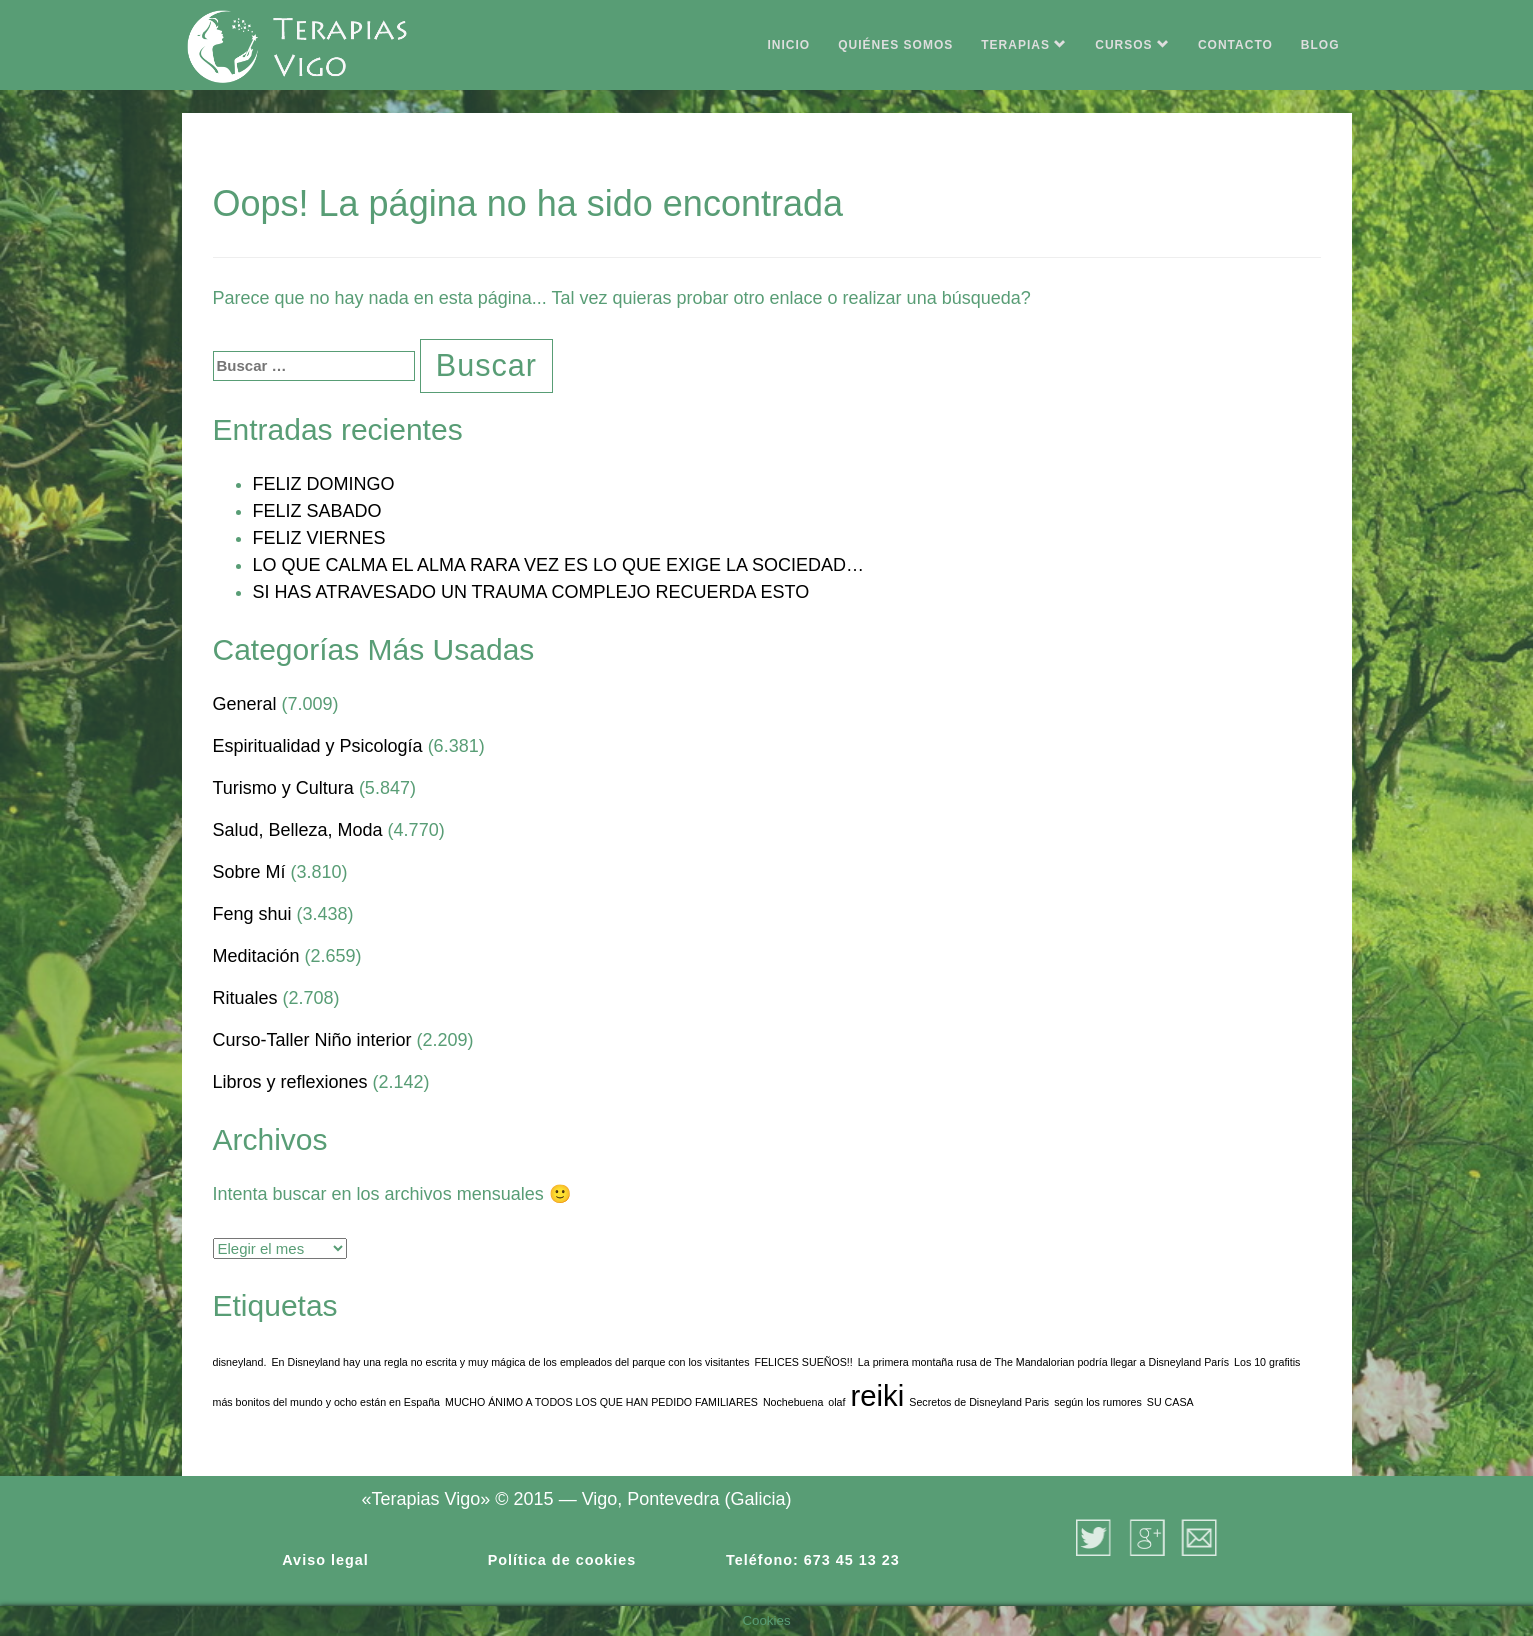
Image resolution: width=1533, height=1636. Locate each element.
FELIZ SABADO (317, 511)
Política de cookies (562, 1560)
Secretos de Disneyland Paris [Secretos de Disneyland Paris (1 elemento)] (979, 1402)
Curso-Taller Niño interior (312, 1040)
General (245, 704)
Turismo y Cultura (283, 788)
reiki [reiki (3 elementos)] (878, 1395)
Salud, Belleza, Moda (298, 830)
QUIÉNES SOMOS (895, 45)
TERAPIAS (1024, 45)
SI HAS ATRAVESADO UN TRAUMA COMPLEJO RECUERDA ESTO (531, 592)
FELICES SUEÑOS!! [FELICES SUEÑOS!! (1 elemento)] (803, 1362)
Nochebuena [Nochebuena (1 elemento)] (793, 1402)
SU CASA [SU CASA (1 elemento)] (1170, 1402)
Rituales (245, 998)
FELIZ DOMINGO (324, 484)
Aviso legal (325, 1560)
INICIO (789, 45)
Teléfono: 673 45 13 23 (813, 1560)
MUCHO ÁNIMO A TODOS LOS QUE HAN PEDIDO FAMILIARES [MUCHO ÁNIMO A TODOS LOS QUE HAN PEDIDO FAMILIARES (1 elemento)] (601, 1402)
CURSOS (1132, 45)
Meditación (256, 956)
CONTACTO (1235, 45)
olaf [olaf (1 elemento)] (836, 1402)
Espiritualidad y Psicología (318, 746)
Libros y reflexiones (290, 1082)
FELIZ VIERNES (319, 538)
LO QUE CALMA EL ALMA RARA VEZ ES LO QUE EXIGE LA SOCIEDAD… (559, 565)
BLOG (1320, 45)
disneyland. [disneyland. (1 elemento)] (240, 1362)
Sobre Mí (249, 872)
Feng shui (252, 914)
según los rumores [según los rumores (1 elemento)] (1098, 1402)
